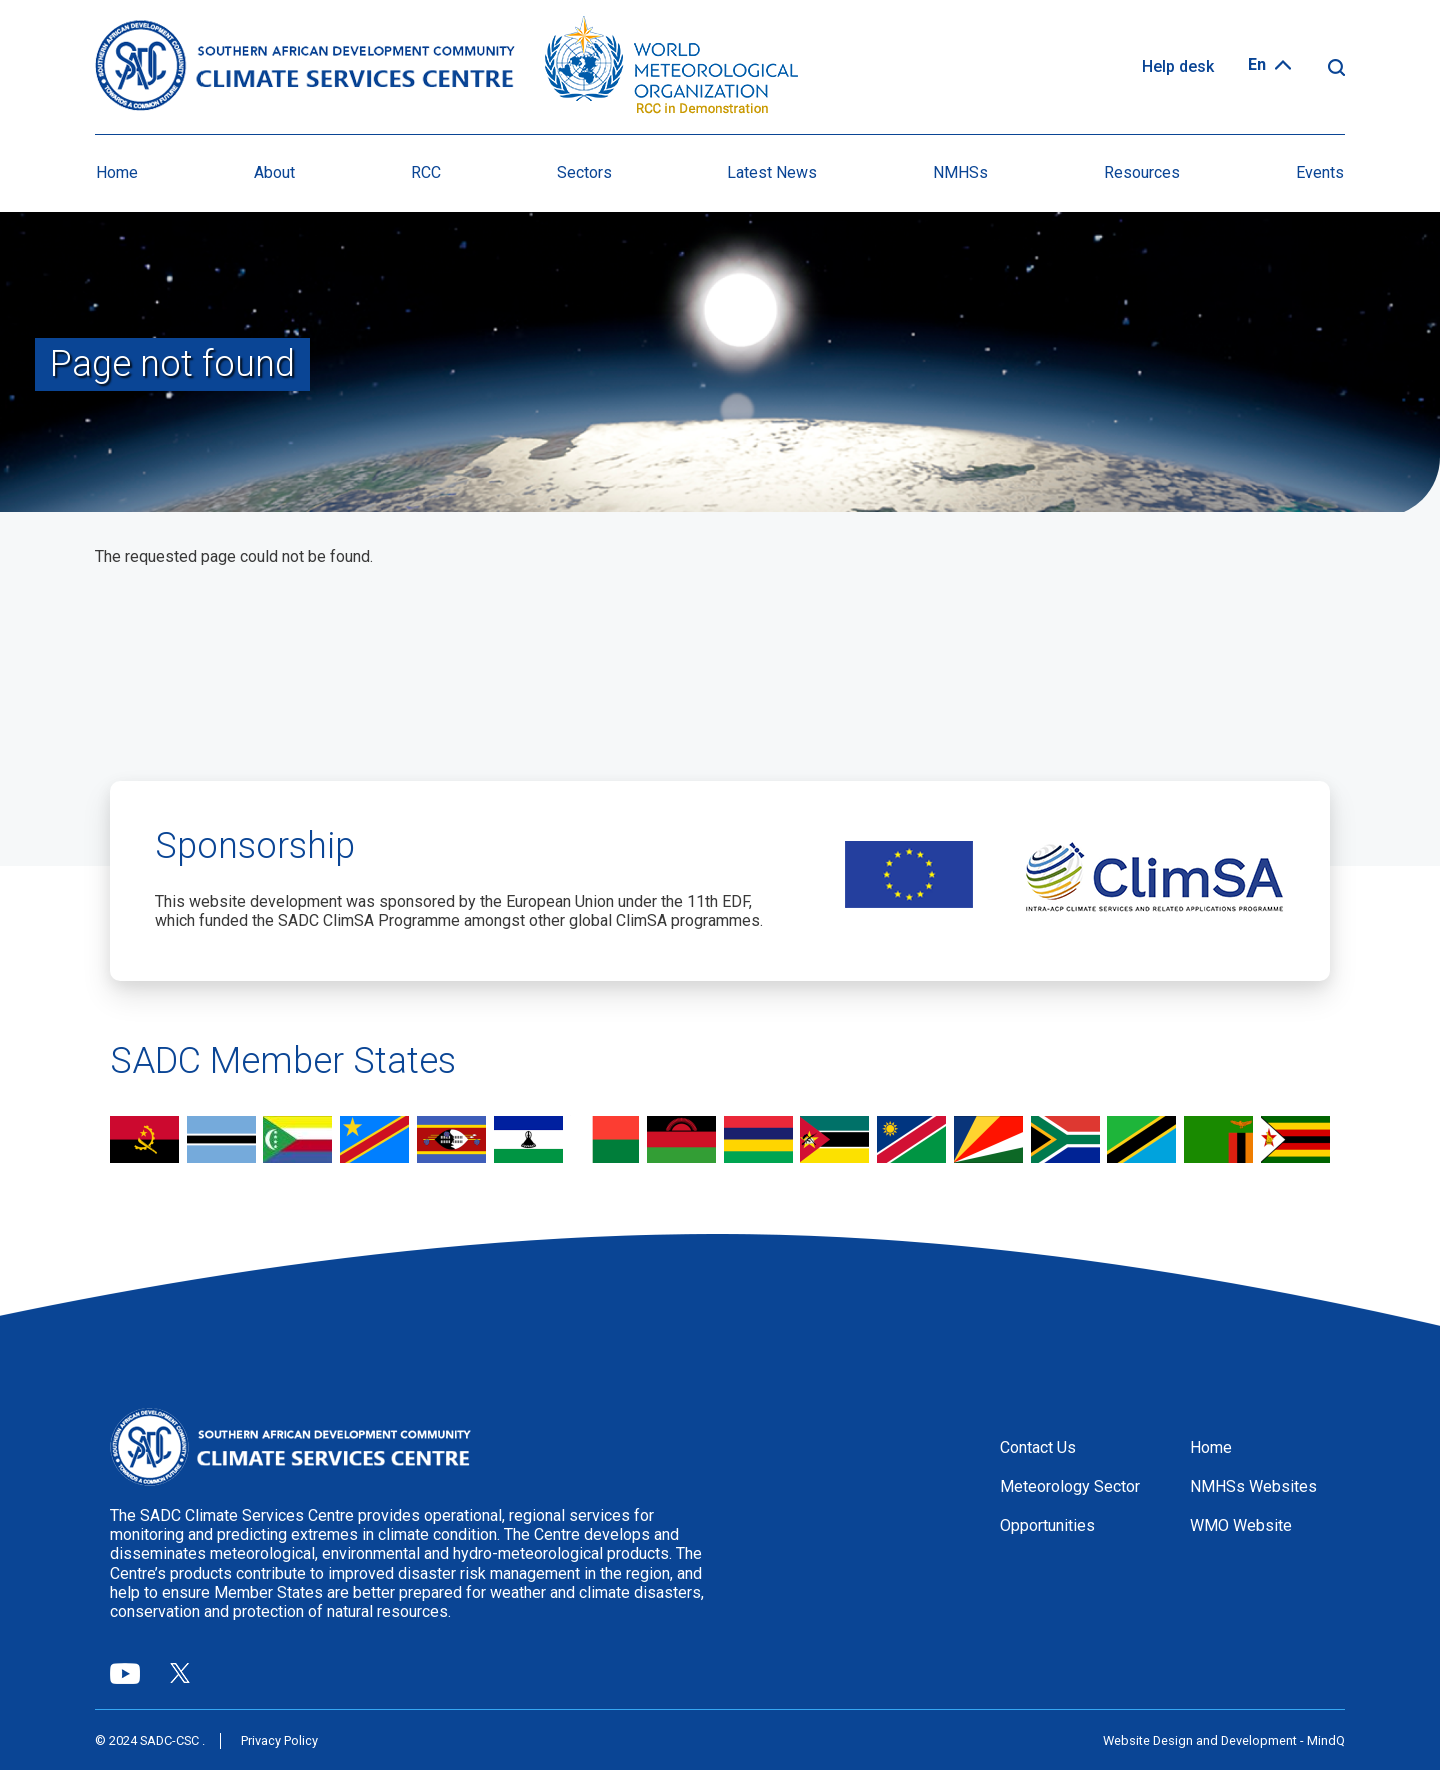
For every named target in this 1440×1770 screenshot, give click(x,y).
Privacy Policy (279, 1740)
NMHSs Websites (1253, 1486)
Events (1320, 172)
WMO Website (1241, 1525)
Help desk (1178, 66)
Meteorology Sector (1070, 1486)
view (144, 1141)
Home (117, 172)
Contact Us (1038, 1447)
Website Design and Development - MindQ (1224, 1740)
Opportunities (1047, 1525)
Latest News (772, 172)
